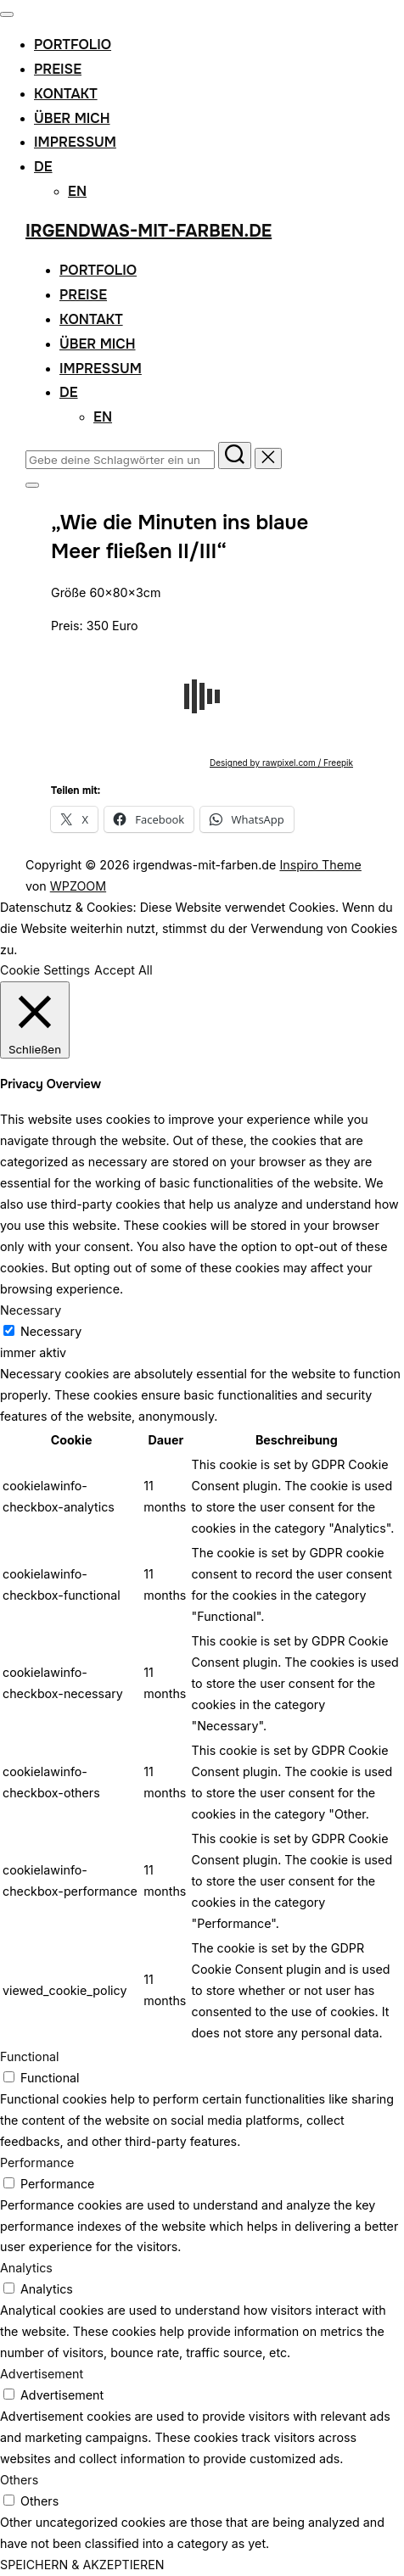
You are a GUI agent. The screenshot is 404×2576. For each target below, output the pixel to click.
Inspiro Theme (320, 865)
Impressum (75, 142)
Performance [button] (37, 2162)
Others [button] (19, 2480)
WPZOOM (78, 886)
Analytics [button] (26, 2267)
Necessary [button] (30, 1310)
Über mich (72, 118)
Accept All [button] (123, 970)
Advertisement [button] (41, 2373)
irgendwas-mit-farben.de (148, 231)
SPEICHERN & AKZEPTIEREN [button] (82, 2564)
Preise (57, 69)
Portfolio (72, 44)
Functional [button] (29, 2056)
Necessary (50, 1331)
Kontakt (66, 94)
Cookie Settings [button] (45, 970)
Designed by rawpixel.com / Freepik (281, 762)
